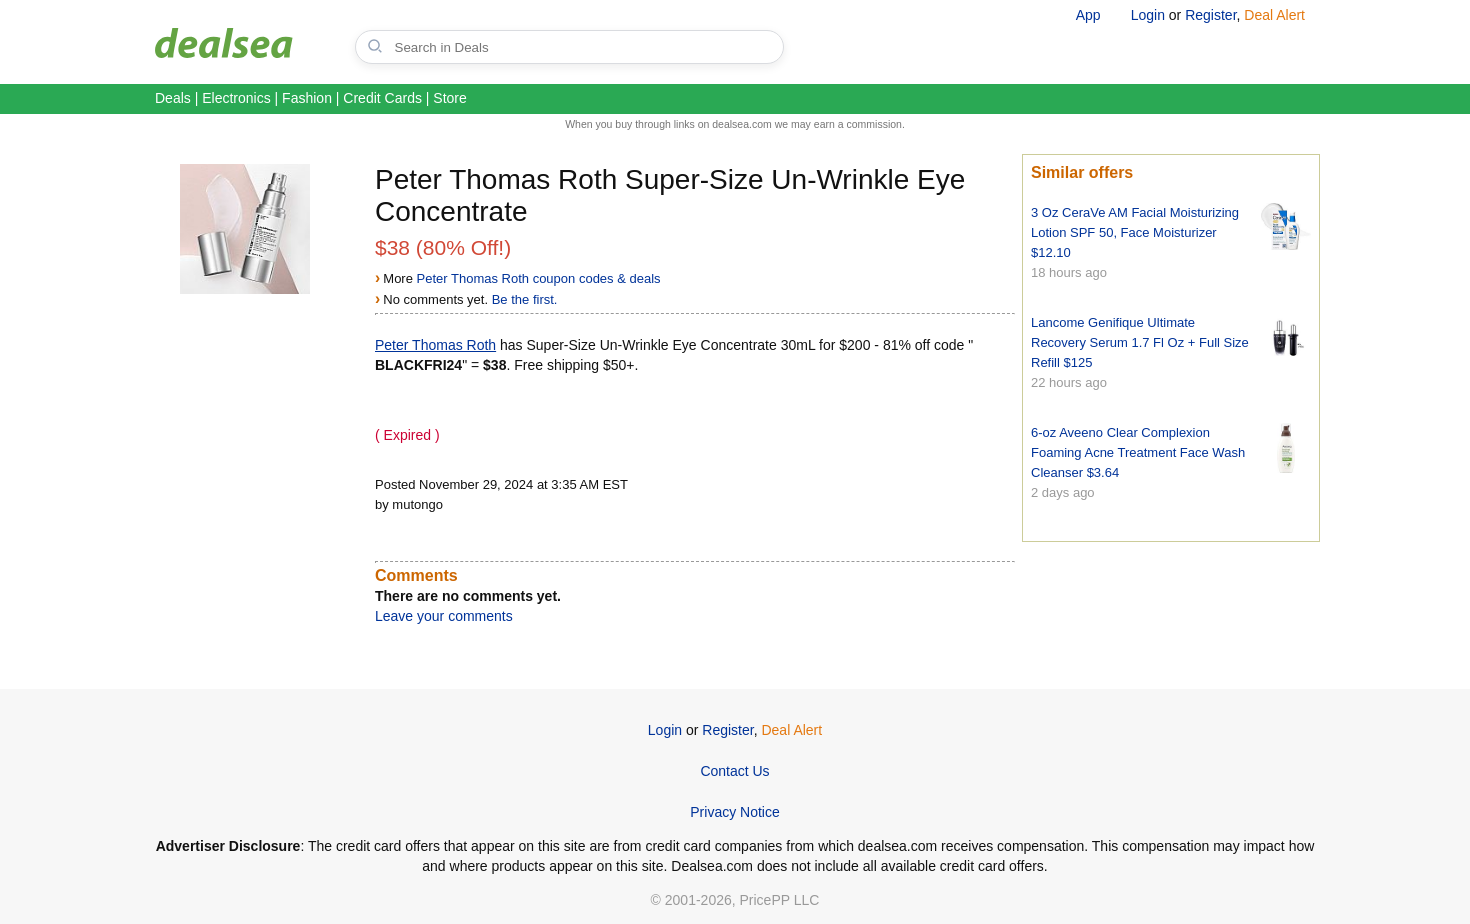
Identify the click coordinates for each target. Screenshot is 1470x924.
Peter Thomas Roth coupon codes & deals (539, 278)
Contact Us (734, 771)
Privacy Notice (734, 812)
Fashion (307, 98)
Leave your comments (444, 616)
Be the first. (525, 299)
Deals (173, 98)
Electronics (236, 98)
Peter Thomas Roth (435, 345)
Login (1148, 15)
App (1088, 15)
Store (449, 98)
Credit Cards (382, 98)
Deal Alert (1274, 15)
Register (1210, 15)
